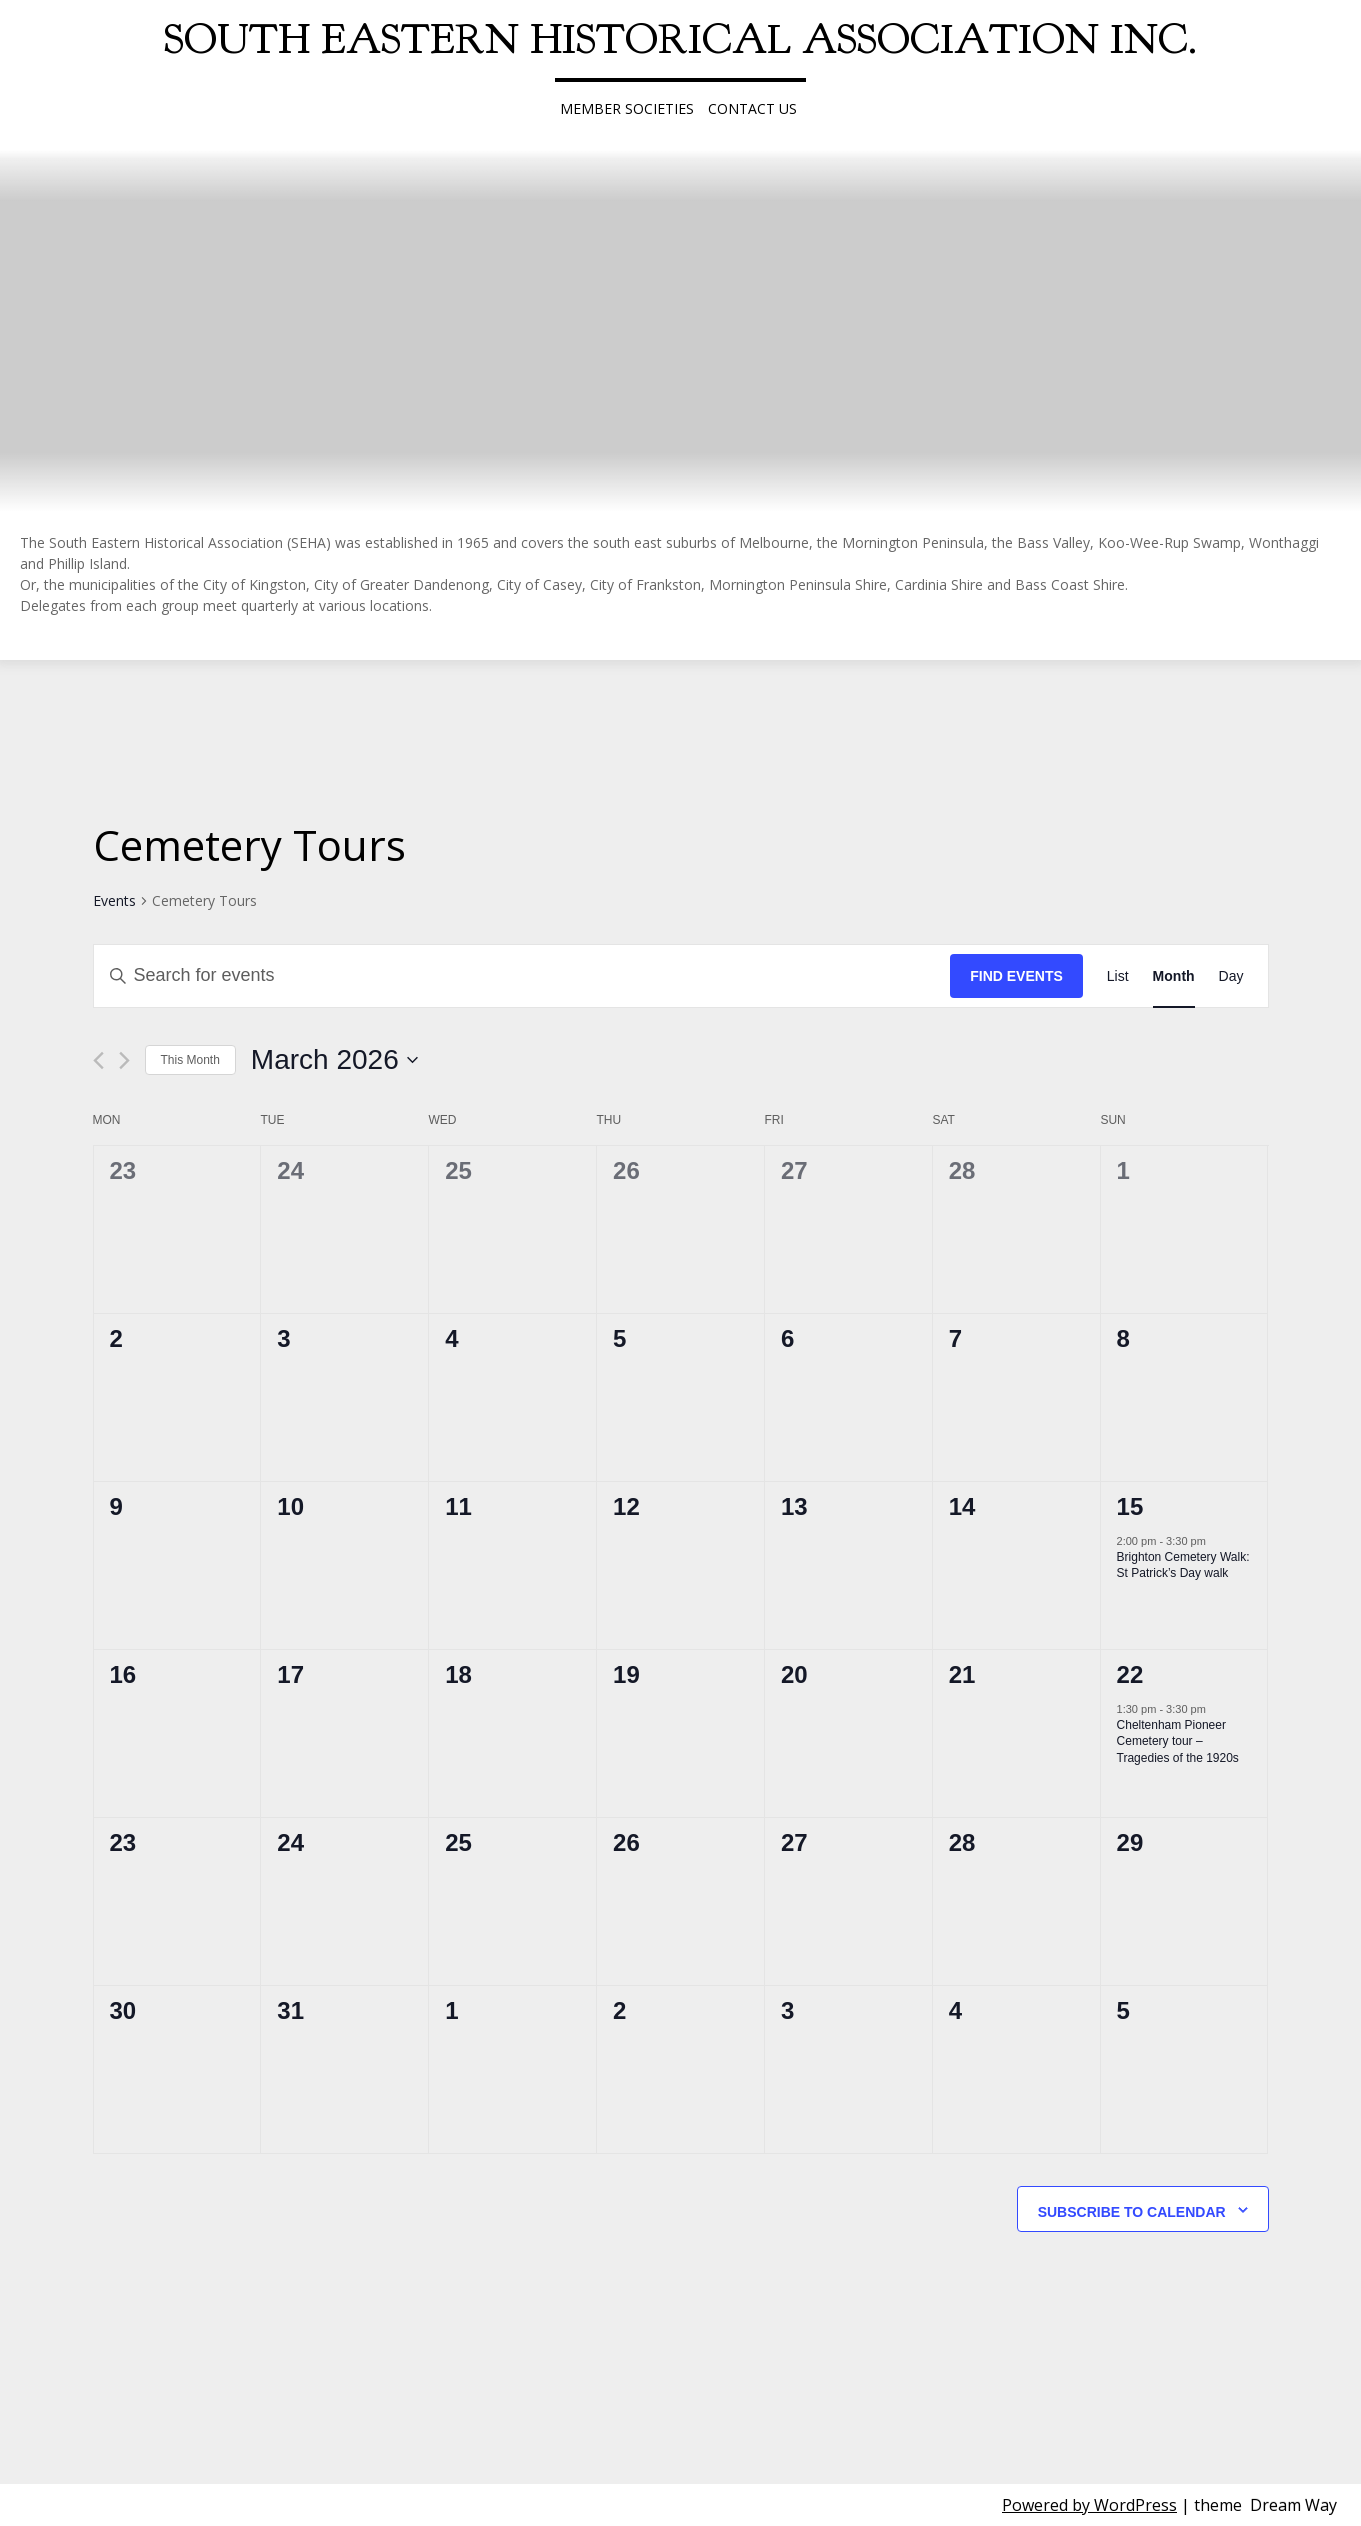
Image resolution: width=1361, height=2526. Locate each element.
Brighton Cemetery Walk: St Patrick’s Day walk (1183, 1565)
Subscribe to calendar (1132, 2212)
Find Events (1016, 976)
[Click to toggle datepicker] (334, 1060)
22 (1130, 1674)
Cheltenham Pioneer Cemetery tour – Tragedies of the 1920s (1178, 1741)
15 (1130, 1506)
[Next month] (124, 1060)
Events (114, 900)
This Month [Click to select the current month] (190, 1060)
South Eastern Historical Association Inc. (680, 39)
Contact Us (752, 108)
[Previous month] (98, 1060)
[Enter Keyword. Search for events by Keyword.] (522, 976)
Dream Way (1293, 2505)
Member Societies (627, 108)
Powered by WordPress (1089, 2505)
